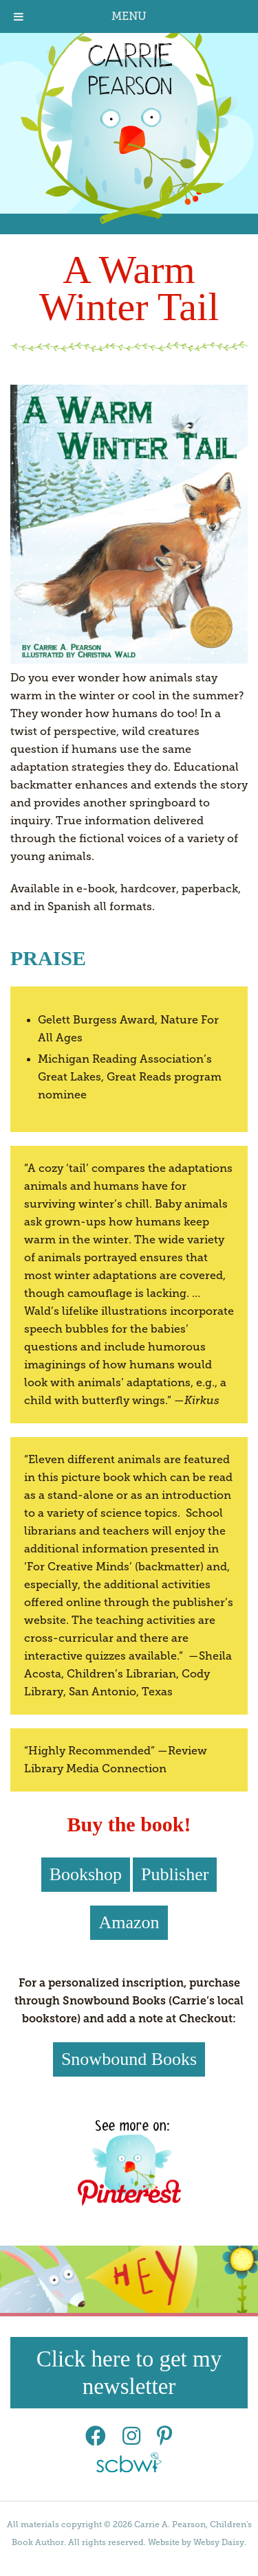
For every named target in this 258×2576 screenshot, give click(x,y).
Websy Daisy (218, 2542)
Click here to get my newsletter (129, 2373)
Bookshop (86, 1874)
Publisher (174, 1874)
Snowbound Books (129, 2059)
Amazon (128, 1922)
